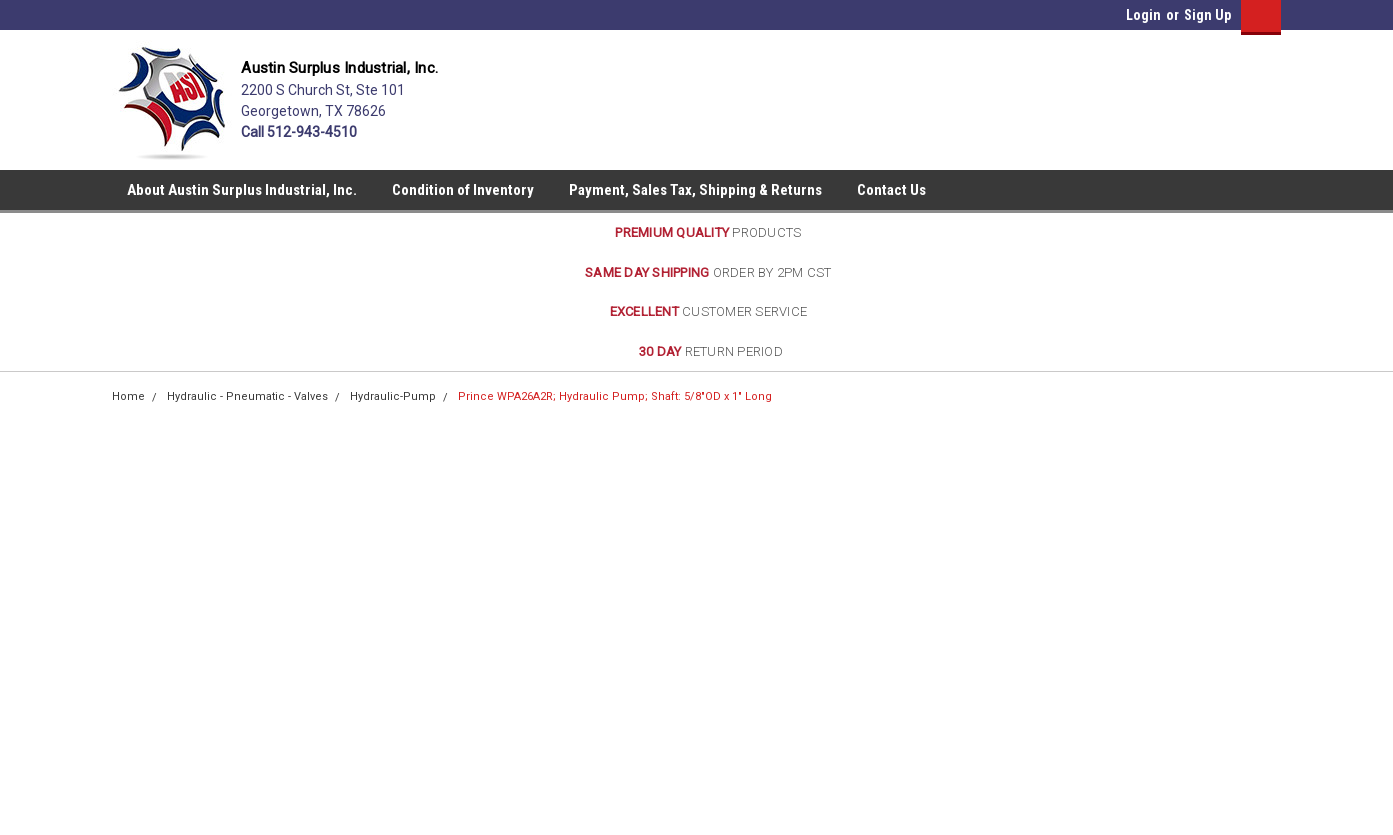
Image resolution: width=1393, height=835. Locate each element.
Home (128, 396)
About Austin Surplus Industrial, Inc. (242, 190)
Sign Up (1207, 15)
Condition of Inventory (463, 190)
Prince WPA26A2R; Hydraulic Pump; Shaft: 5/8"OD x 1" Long (615, 396)
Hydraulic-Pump (393, 396)
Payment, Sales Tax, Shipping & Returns (695, 190)
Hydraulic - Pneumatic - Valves (247, 396)
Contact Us (891, 190)
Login (1143, 15)
